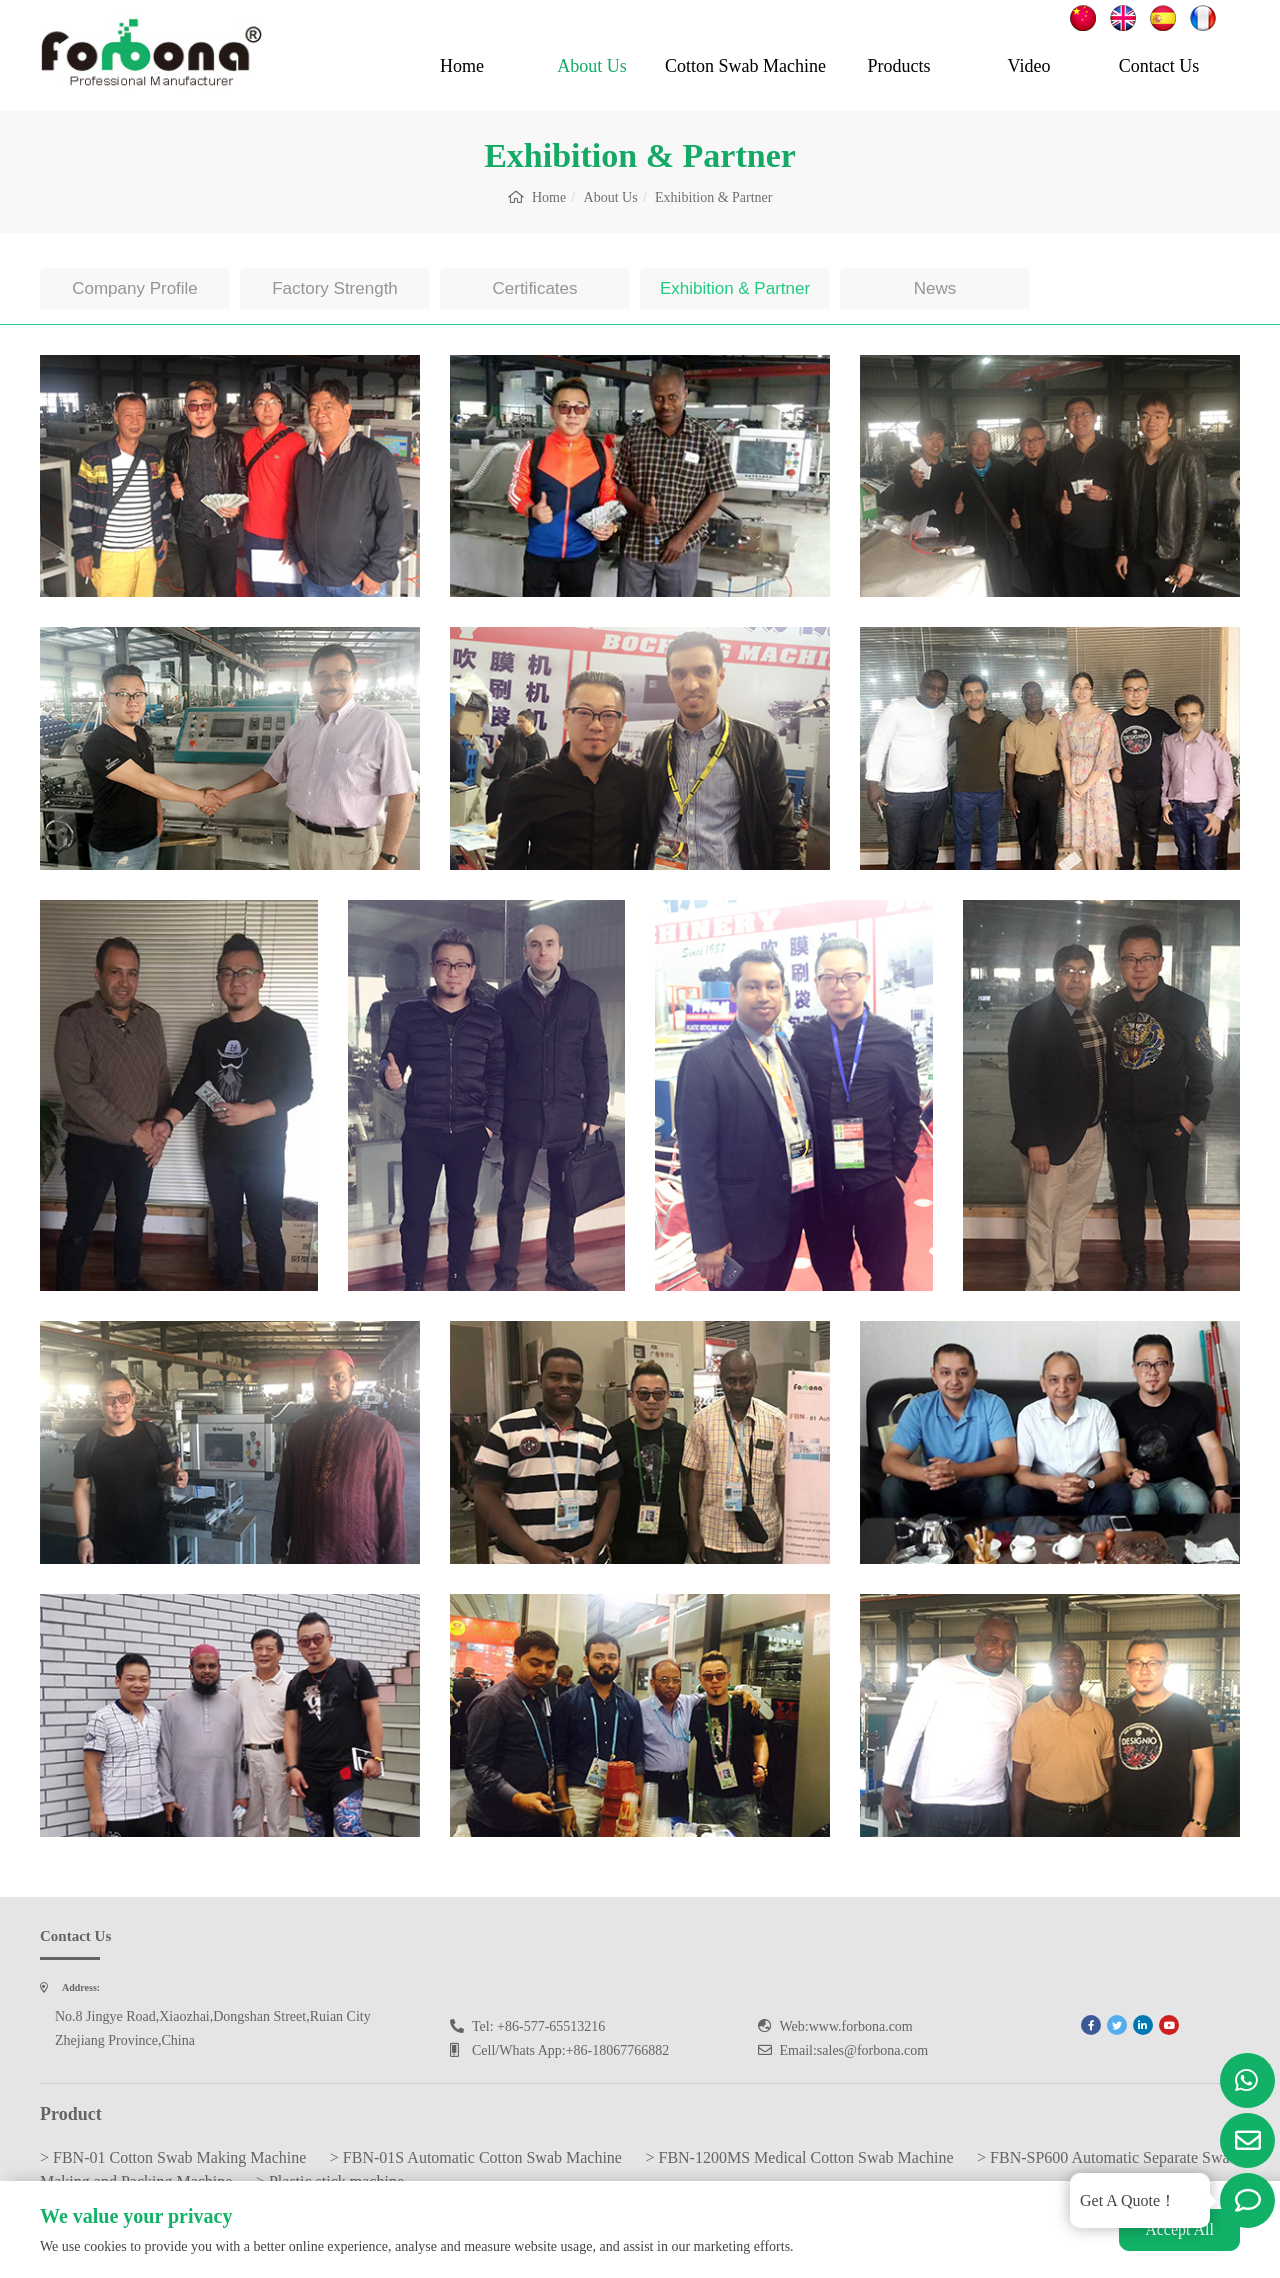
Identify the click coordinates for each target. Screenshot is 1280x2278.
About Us (592, 66)
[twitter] (1117, 2025)
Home (462, 66)
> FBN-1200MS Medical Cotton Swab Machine (799, 2157)
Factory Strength (335, 288)
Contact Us (1159, 66)
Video (1029, 66)
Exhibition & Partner (735, 288)
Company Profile (135, 288)
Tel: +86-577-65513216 (538, 2026)
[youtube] (1169, 2025)
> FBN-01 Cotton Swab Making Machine (173, 2157)
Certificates (534, 288)
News (935, 288)
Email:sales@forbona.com (854, 2050)
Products (899, 66)
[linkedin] (1143, 2025)
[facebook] (1091, 2025)
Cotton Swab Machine (745, 66)
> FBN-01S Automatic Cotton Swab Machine (476, 2157)
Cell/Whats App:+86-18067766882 (570, 2050)
